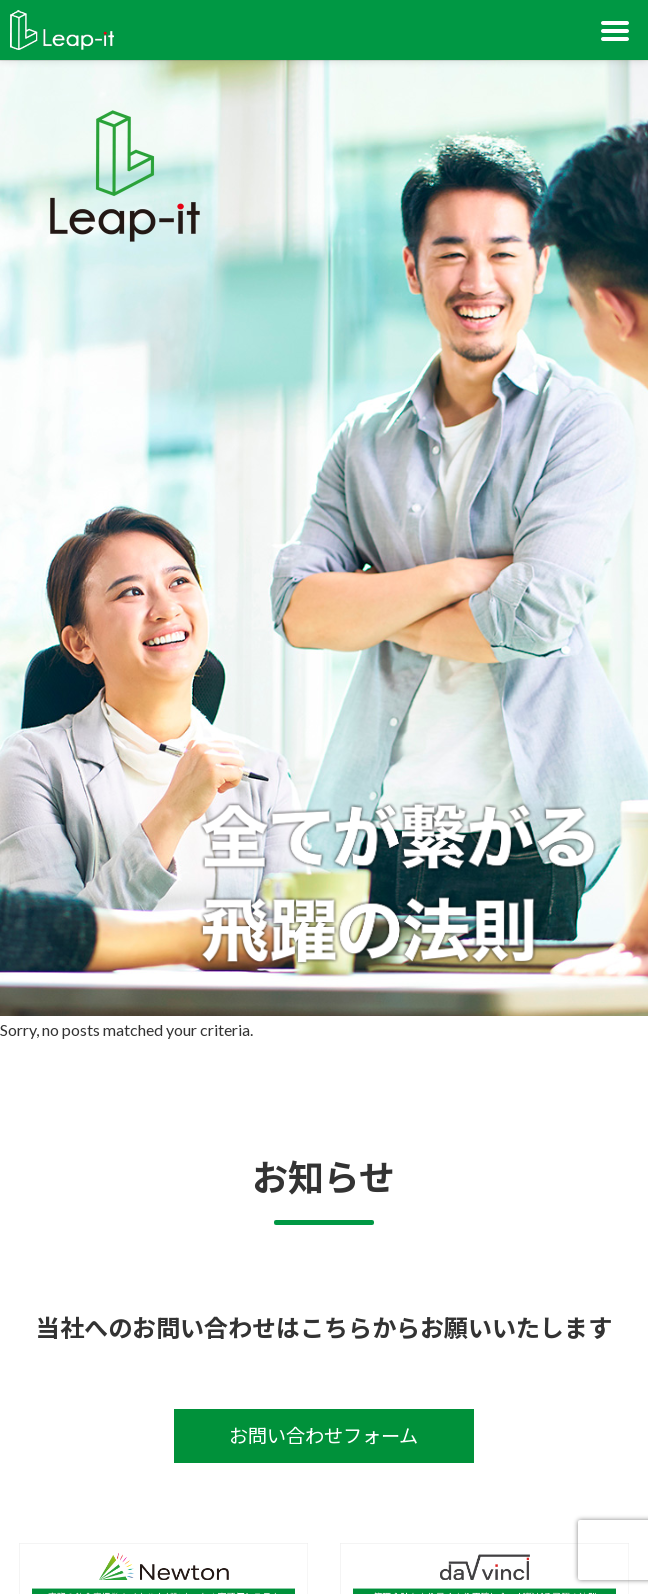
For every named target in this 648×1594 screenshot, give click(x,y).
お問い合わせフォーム (323, 1435)
